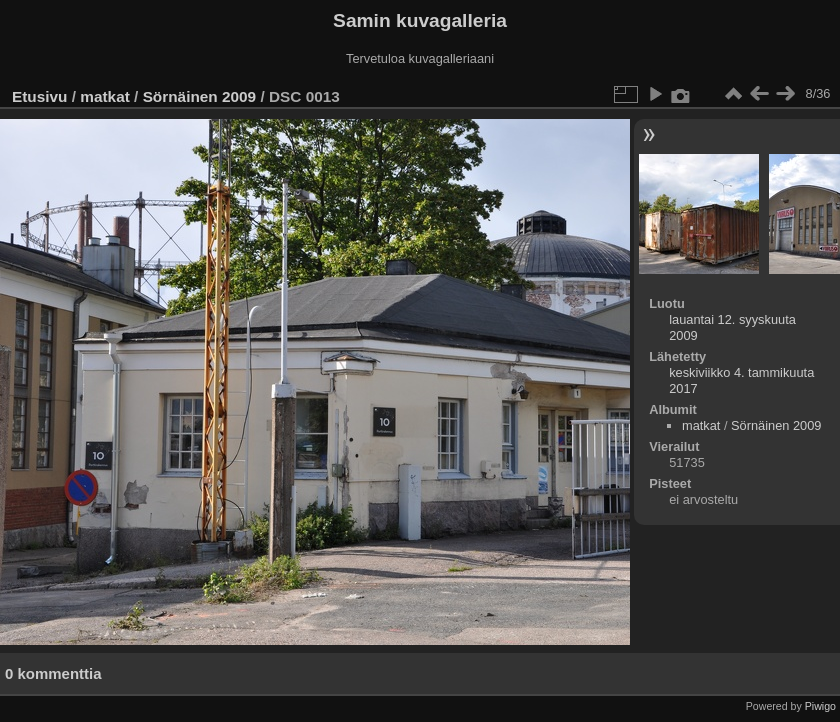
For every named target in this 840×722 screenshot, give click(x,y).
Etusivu (39, 96)
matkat (105, 96)
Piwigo (820, 706)
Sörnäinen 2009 (200, 96)
